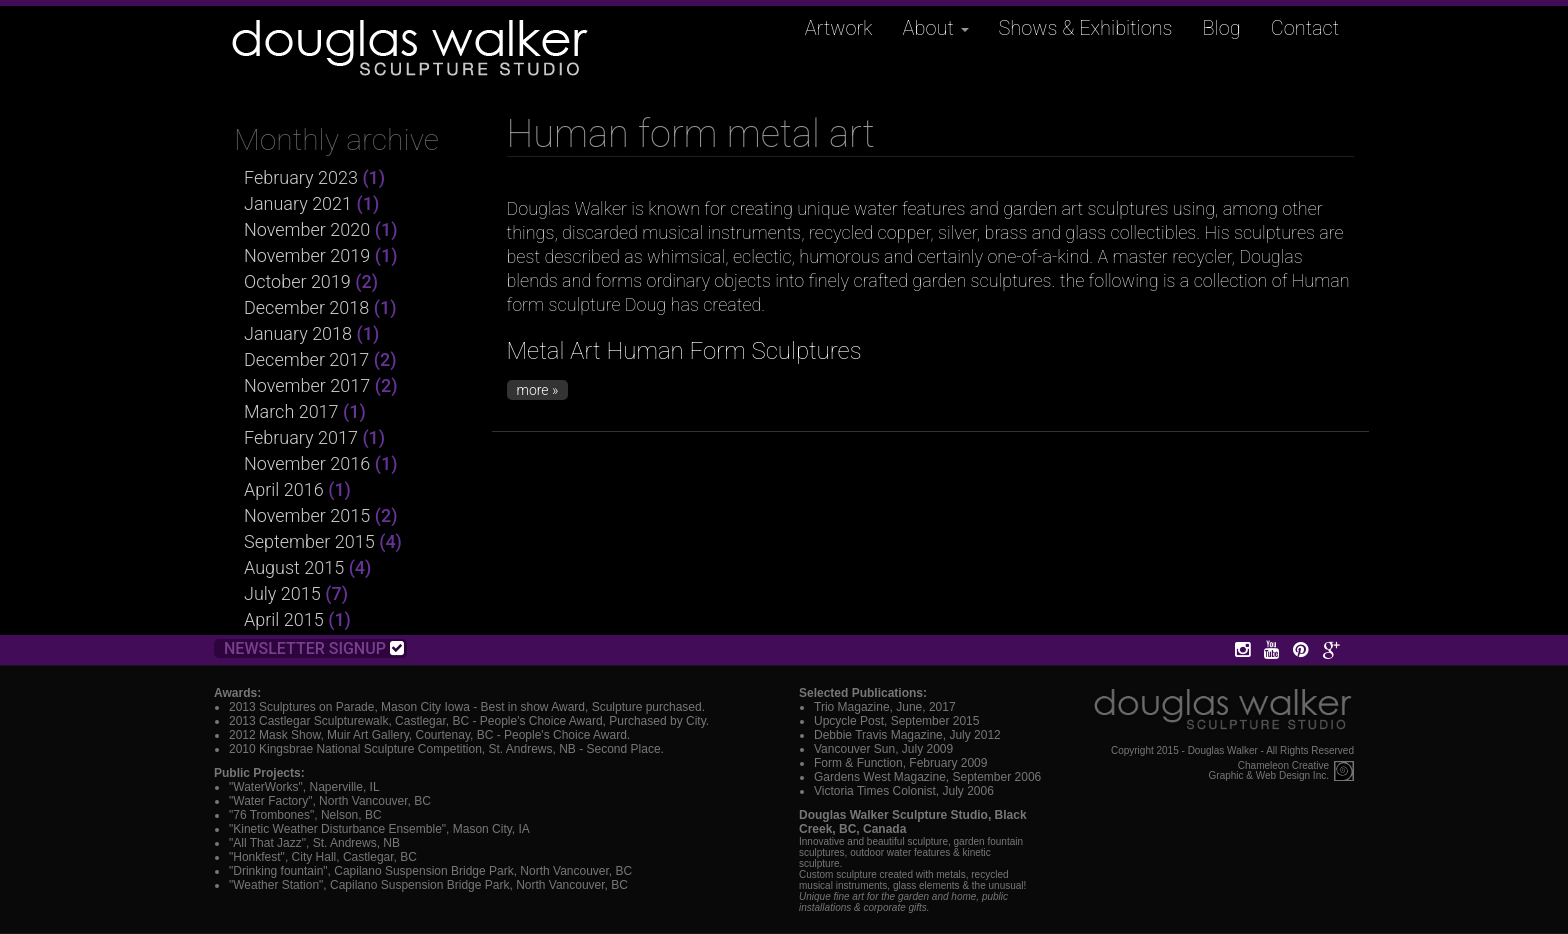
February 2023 (301, 177)
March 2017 (291, 411)
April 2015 (284, 619)
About (936, 28)
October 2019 (297, 281)
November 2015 (307, 515)
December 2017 (306, 359)
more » (538, 390)
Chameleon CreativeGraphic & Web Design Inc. (1269, 771)
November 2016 (307, 463)
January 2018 (298, 333)
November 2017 (307, 385)
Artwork (839, 28)
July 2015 (282, 593)
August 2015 (294, 567)
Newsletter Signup (314, 648)
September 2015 (309, 541)
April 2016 (284, 489)
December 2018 (306, 307)
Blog (1222, 28)
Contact (1305, 28)
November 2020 (307, 229)
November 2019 (307, 255)
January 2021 (298, 203)
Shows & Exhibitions (1086, 28)
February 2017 (301, 437)
